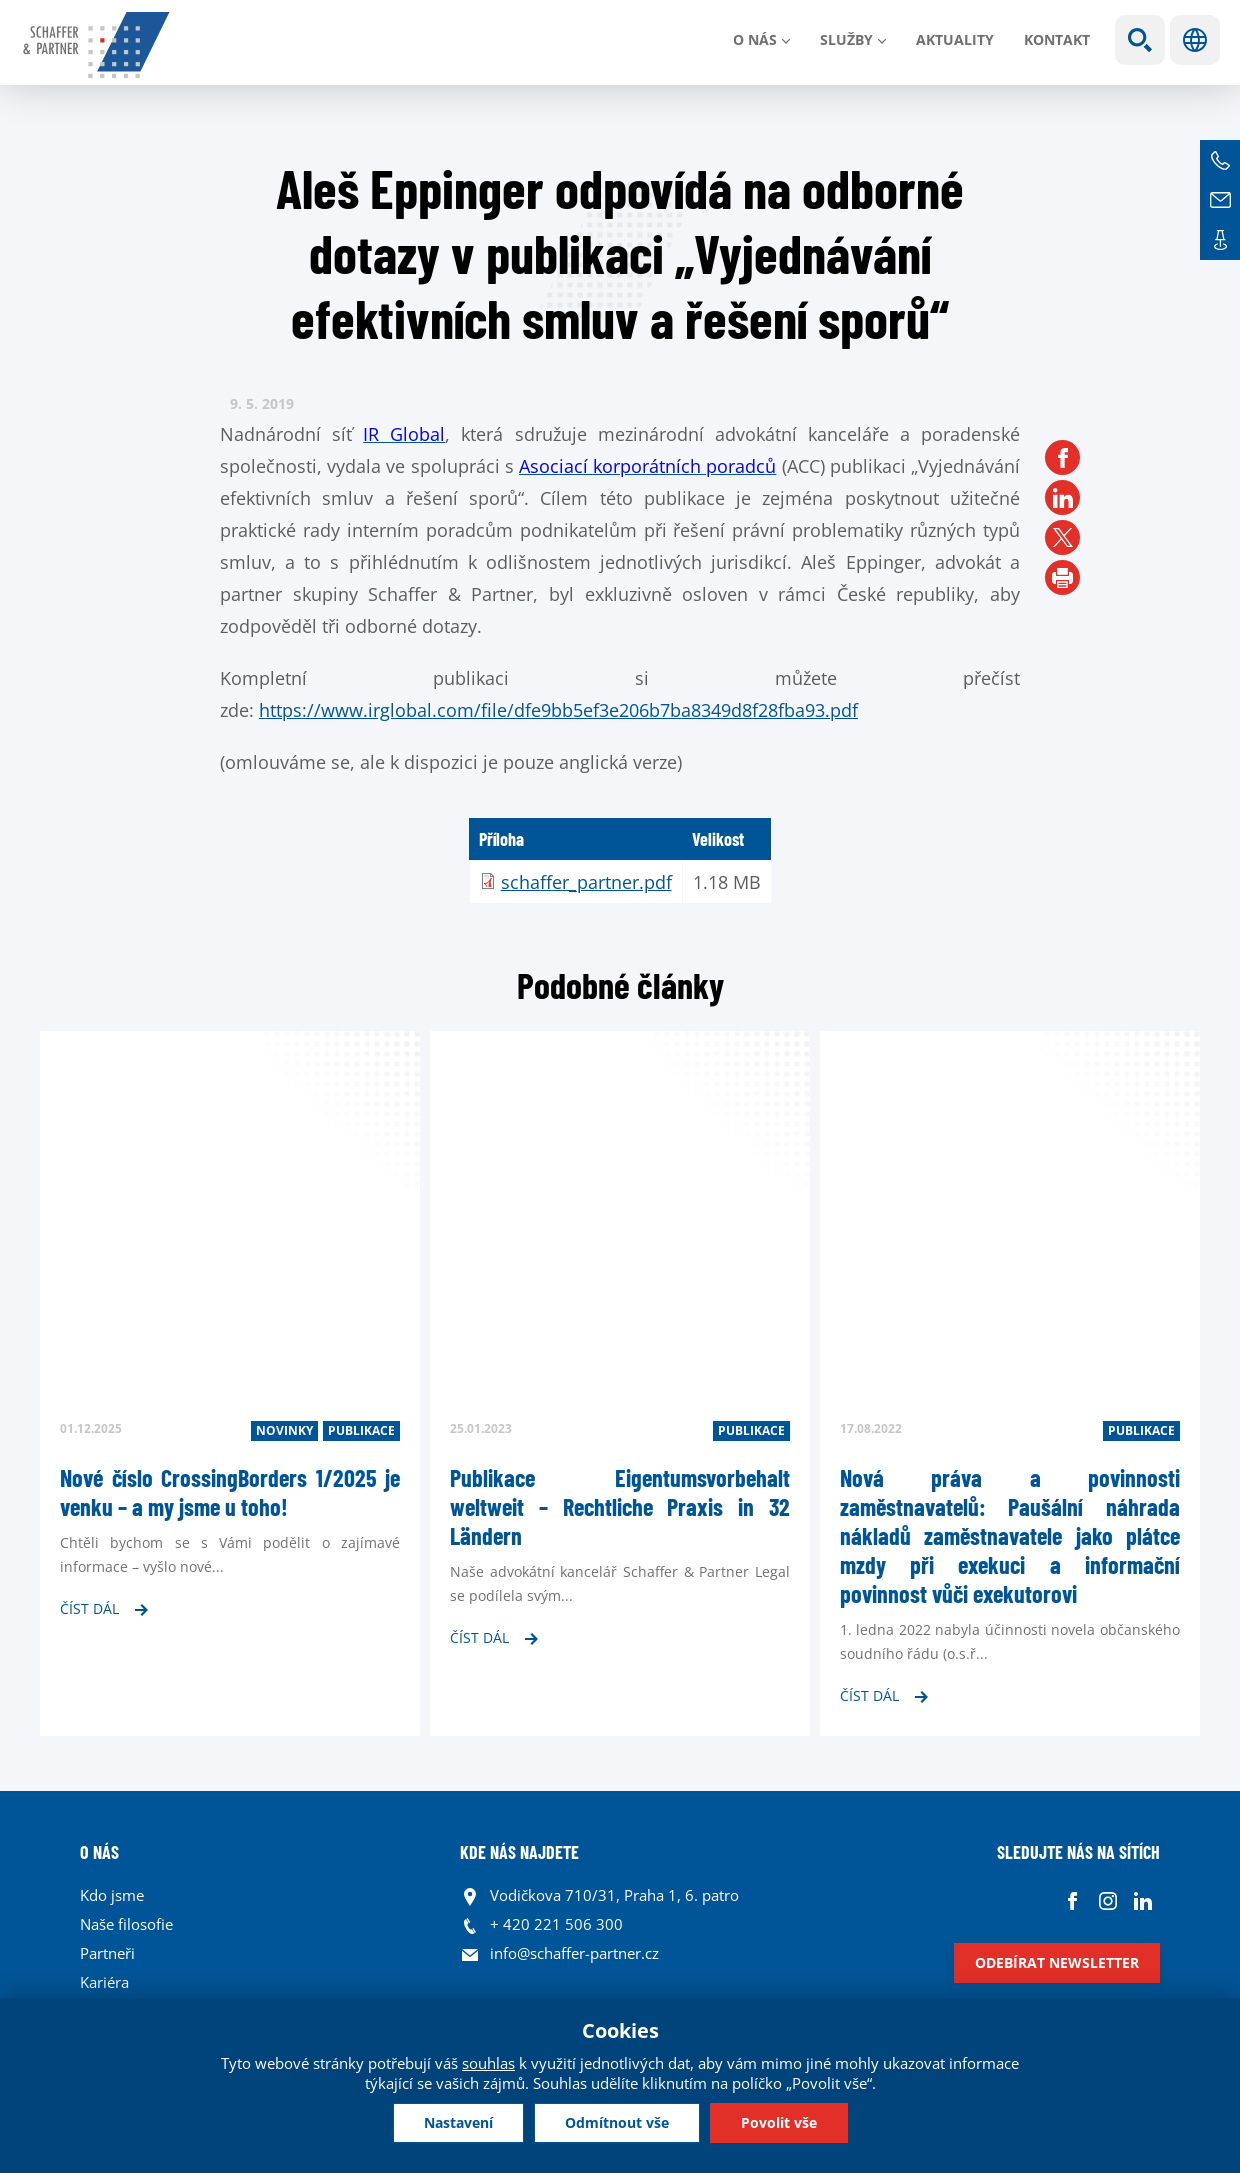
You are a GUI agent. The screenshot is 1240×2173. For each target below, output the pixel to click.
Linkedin (1142, 1900)
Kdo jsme (112, 1895)
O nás (755, 39)
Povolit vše (779, 2122)
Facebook (1072, 1900)
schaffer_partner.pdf (586, 882)
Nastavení (458, 2122)
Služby (846, 39)
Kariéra (104, 1982)
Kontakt (1057, 39)
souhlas (488, 2063)
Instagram (1107, 1900)
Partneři (107, 1953)
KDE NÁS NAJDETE (519, 1852)
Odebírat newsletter (1057, 1962)
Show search (1140, 40)
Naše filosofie (126, 1924)
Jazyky (1195, 40)
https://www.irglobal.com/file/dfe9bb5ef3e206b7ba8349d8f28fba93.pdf (558, 710)
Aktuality (955, 39)
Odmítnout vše (617, 2122)
